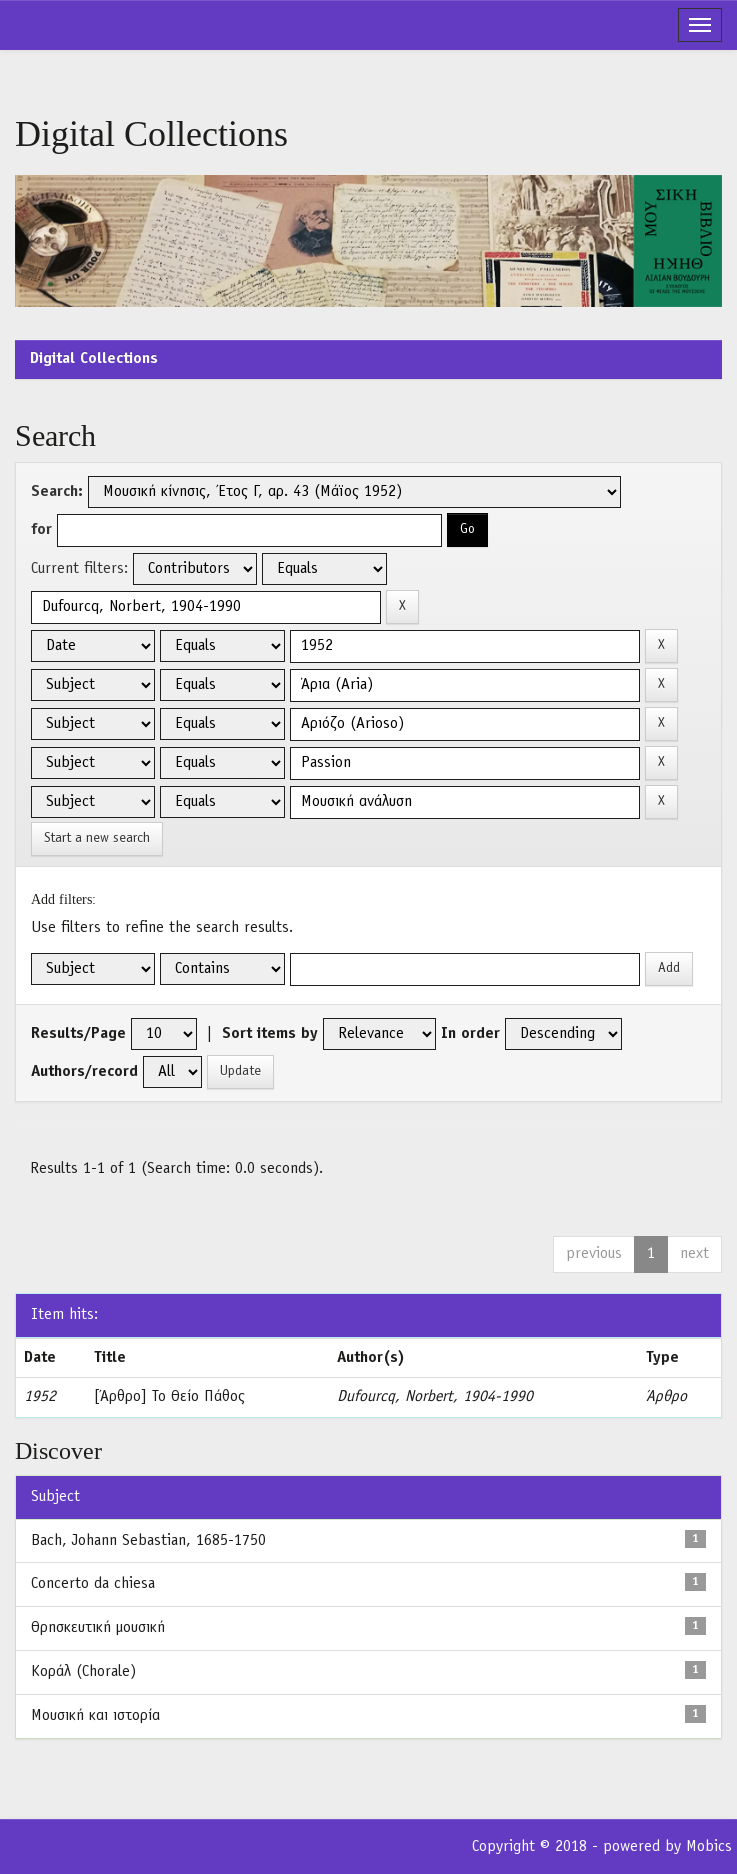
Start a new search (97, 838)
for (41, 530)
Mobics (709, 1847)
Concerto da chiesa (93, 1584)
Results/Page (78, 1034)
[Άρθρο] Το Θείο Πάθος (169, 1397)
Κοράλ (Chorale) (83, 1672)
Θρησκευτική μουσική (98, 1628)
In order (470, 1034)
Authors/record (84, 1072)
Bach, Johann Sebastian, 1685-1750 (148, 1541)
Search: (57, 492)
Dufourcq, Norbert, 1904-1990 (435, 1397)
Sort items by (270, 1034)
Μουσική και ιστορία (95, 1716)
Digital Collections (94, 359)
